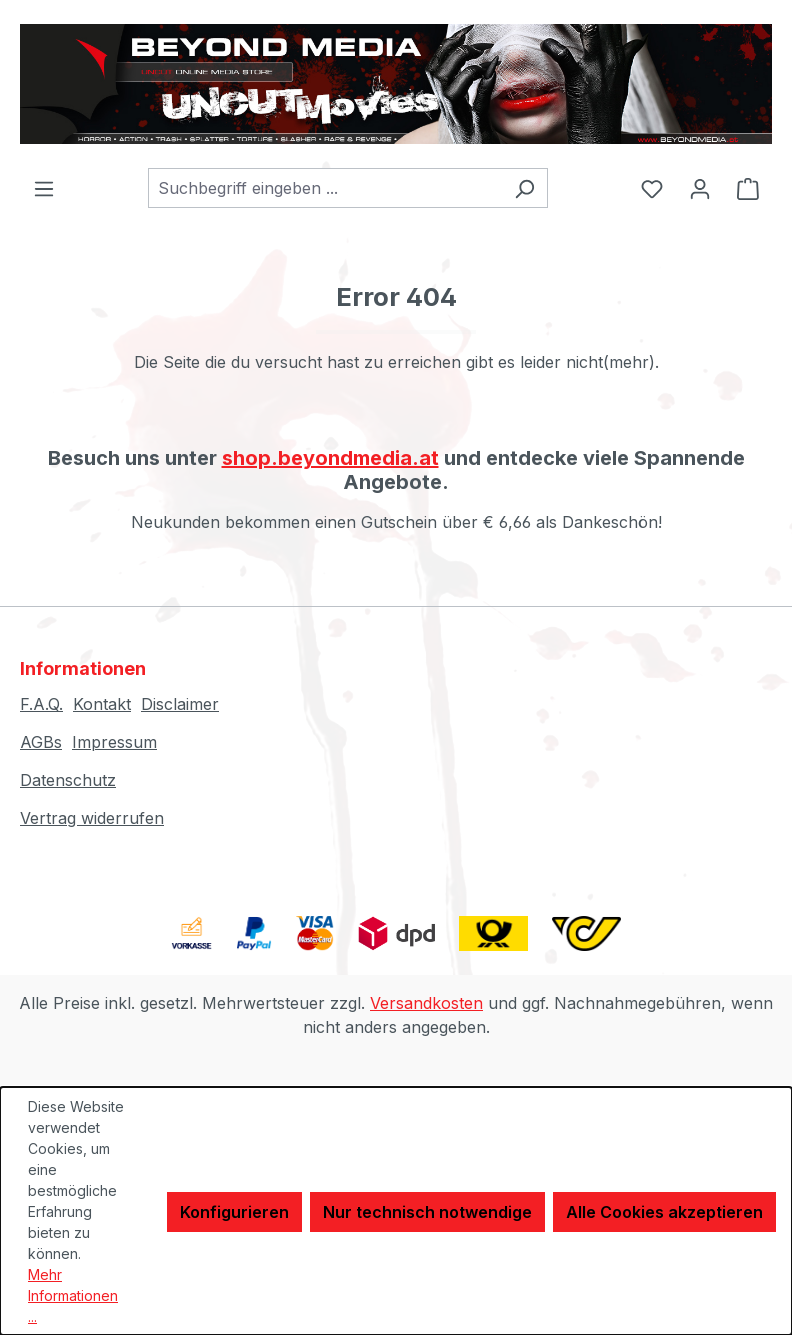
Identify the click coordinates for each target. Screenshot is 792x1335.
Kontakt (102, 704)
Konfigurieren (234, 1212)
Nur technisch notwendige (427, 1212)
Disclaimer (180, 704)
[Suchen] (524, 188)
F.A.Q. (41, 704)
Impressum (114, 742)
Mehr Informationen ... (73, 1295)
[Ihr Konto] (700, 188)
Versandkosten (426, 1003)
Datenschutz (68, 780)
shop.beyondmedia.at (330, 458)
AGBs (41, 742)
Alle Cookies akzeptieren (664, 1212)
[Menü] (44, 188)
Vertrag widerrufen (92, 818)
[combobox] (325, 188)
